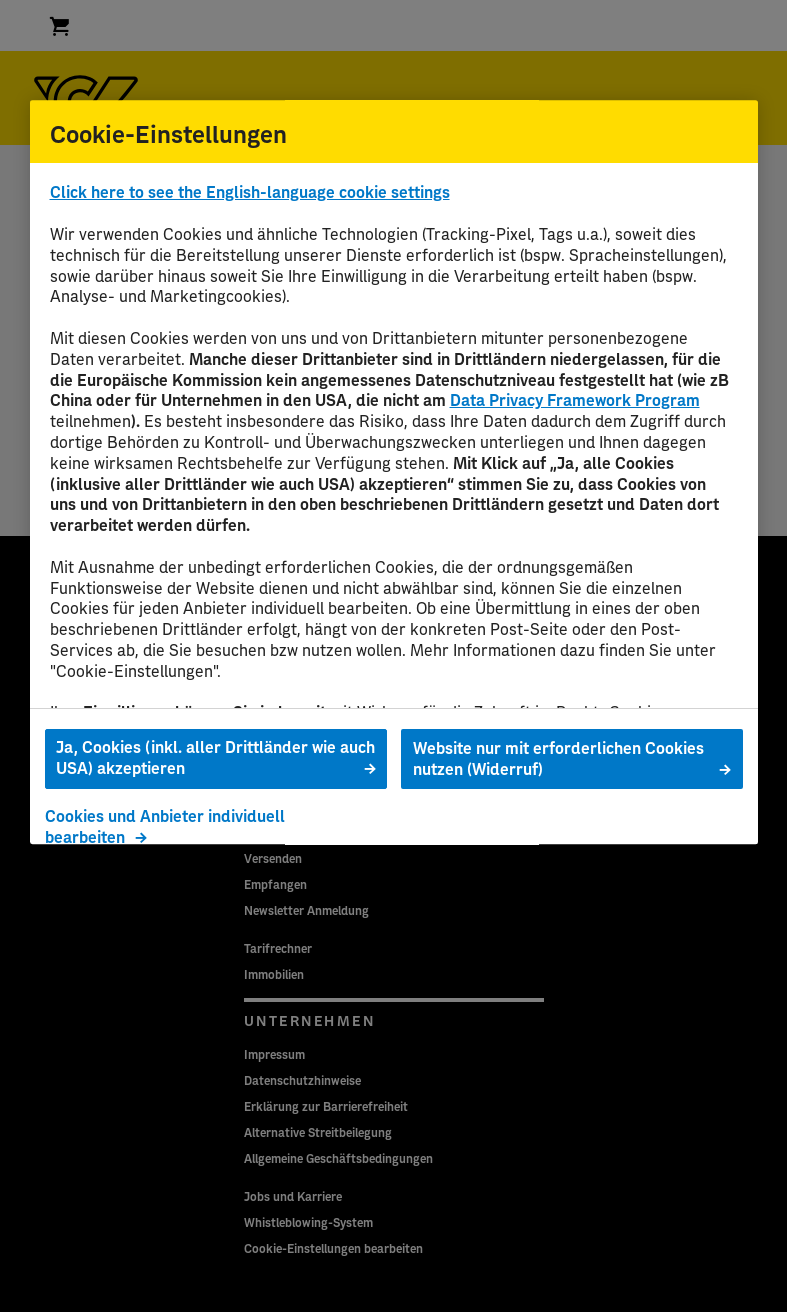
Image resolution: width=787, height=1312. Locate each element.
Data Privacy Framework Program (575, 402)
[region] (394, 472)
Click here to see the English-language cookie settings (250, 194)
